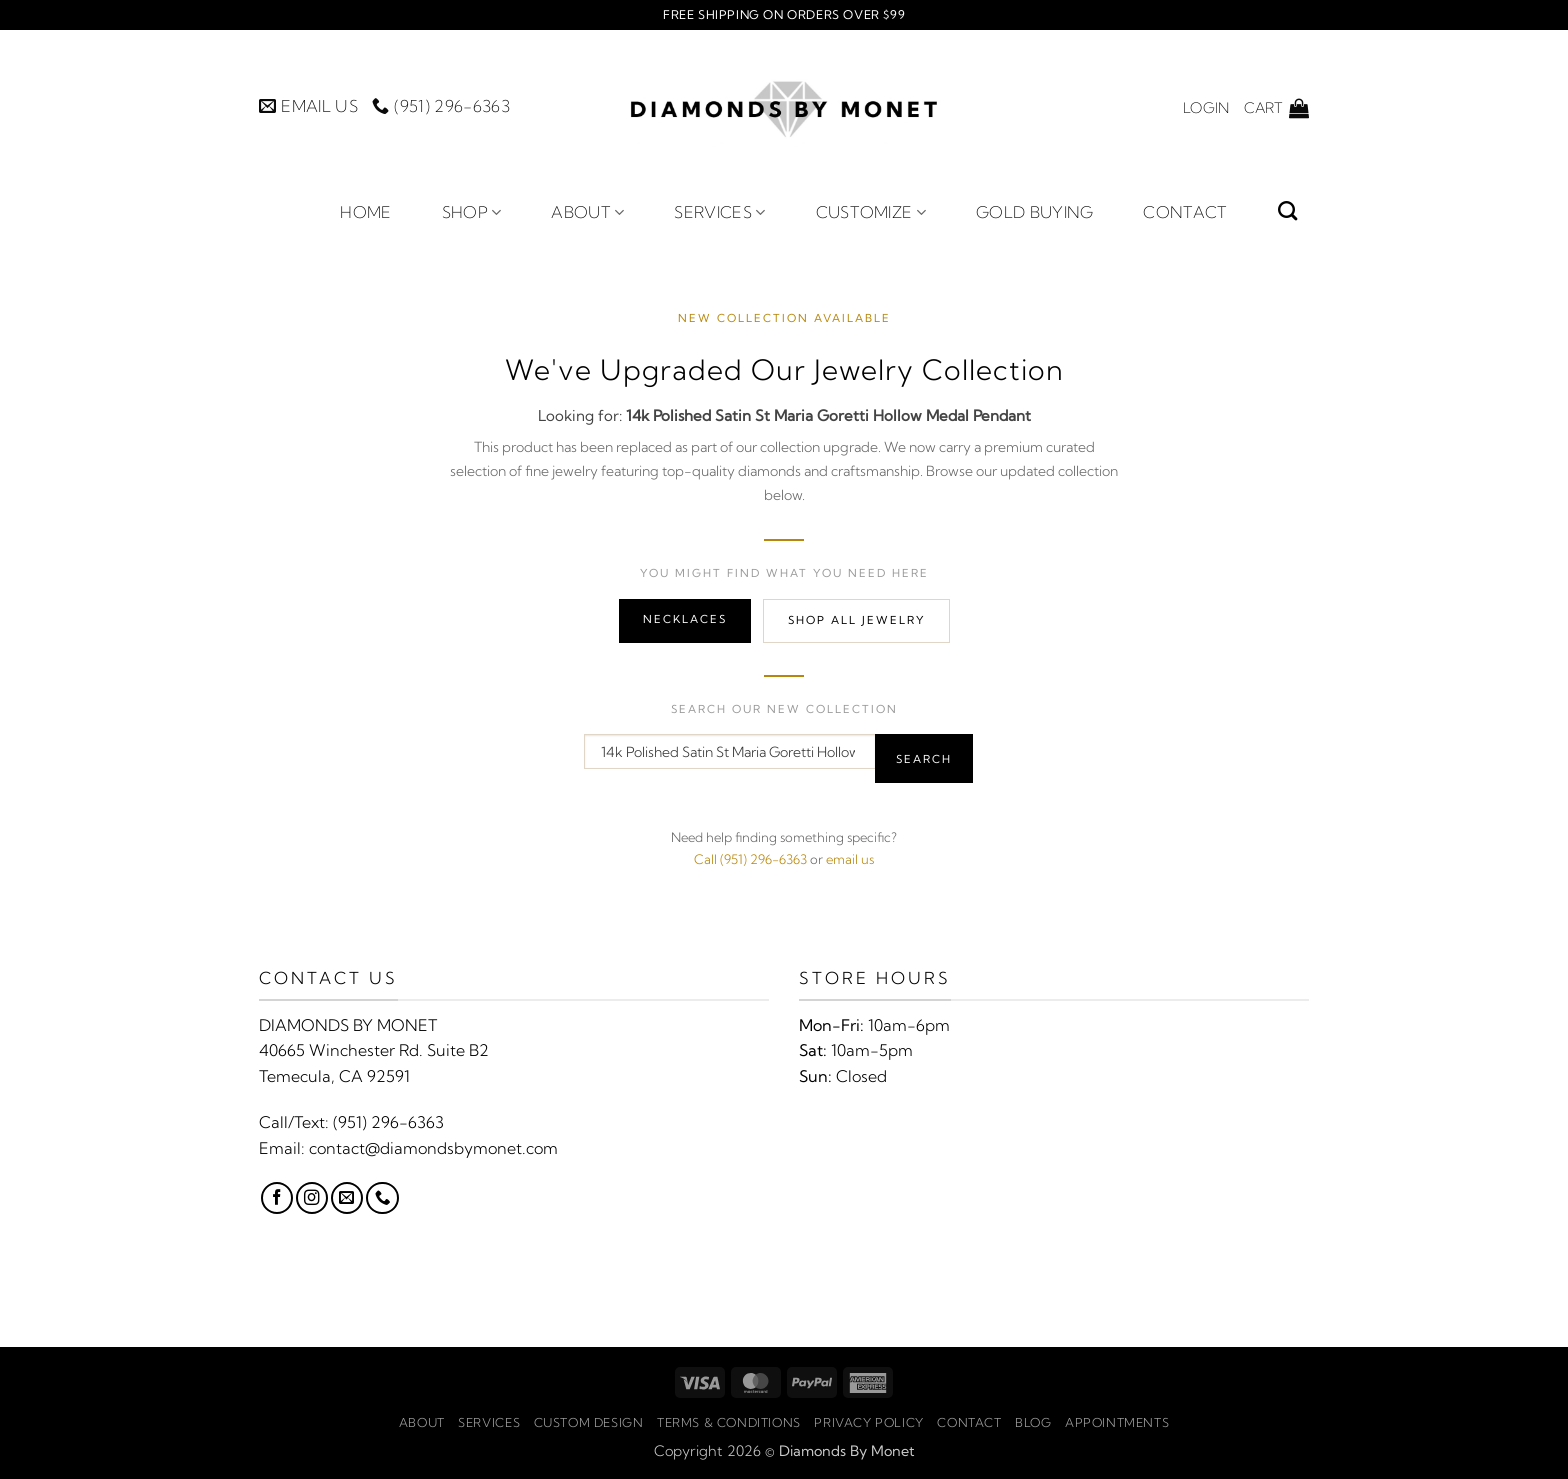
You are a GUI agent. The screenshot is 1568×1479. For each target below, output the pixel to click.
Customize (871, 212)
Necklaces (685, 619)
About (587, 212)
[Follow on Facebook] (277, 1198)
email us (850, 859)
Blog (1033, 1422)
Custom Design (589, 1422)
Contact (1185, 212)
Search (924, 759)
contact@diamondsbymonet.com (433, 1148)
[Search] (1287, 210)
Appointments (1117, 1422)
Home (365, 212)
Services (719, 212)
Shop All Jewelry (856, 620)
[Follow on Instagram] (312, 1198)
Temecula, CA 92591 (334, 1076)
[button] (1206, 108)
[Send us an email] (347, 1198)
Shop (472, 212)
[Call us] (382, 1198)
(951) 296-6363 (388, 1122)
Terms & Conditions (729, 1422)
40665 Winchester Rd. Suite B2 (374, 1050)
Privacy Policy (869, 1422)
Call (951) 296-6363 (750, 859)
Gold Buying (1035, 212)
